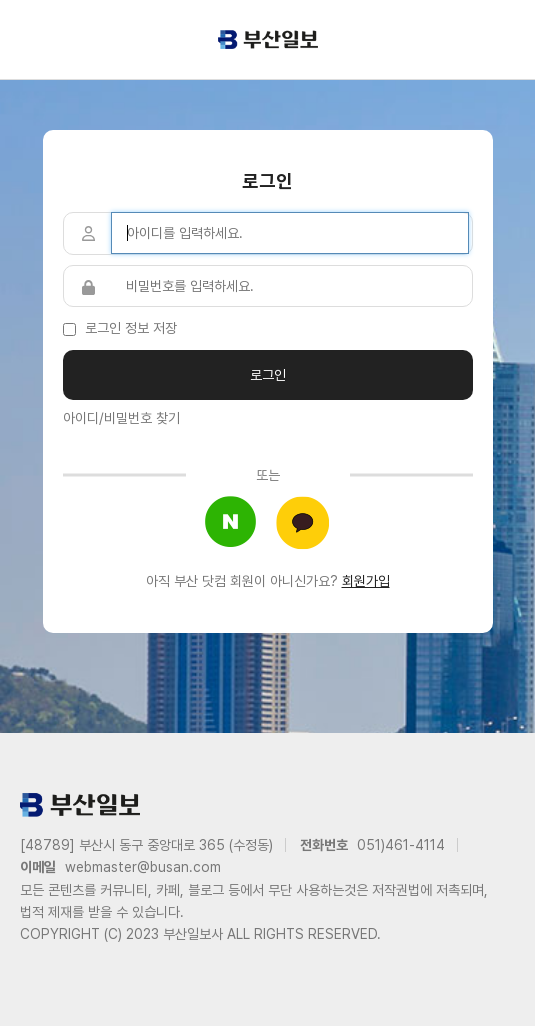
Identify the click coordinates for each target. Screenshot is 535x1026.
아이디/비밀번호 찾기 (121, 418)
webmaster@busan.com (143, 867)
